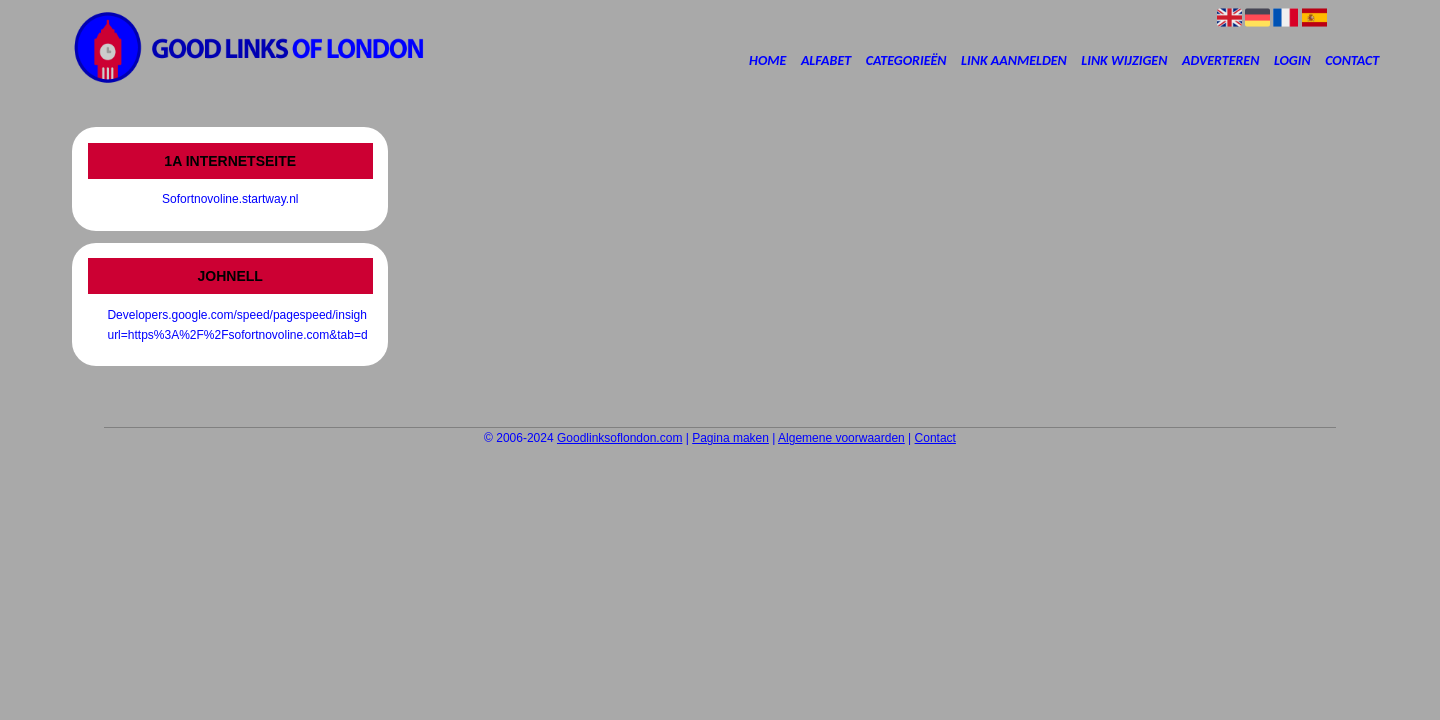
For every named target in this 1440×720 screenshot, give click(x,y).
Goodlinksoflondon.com (619, 438)
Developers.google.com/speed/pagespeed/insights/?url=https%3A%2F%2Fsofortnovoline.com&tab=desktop (230, 325)
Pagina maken (730, 438)
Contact (1352, 60)
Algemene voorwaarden (841, 438)
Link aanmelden (1014, 60)
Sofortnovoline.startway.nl (230, 199)
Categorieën (906, 60)
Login (1292, 60)
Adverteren (1220, 60)
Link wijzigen (1124, 60)
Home (767, 60)
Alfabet (826, 60)
